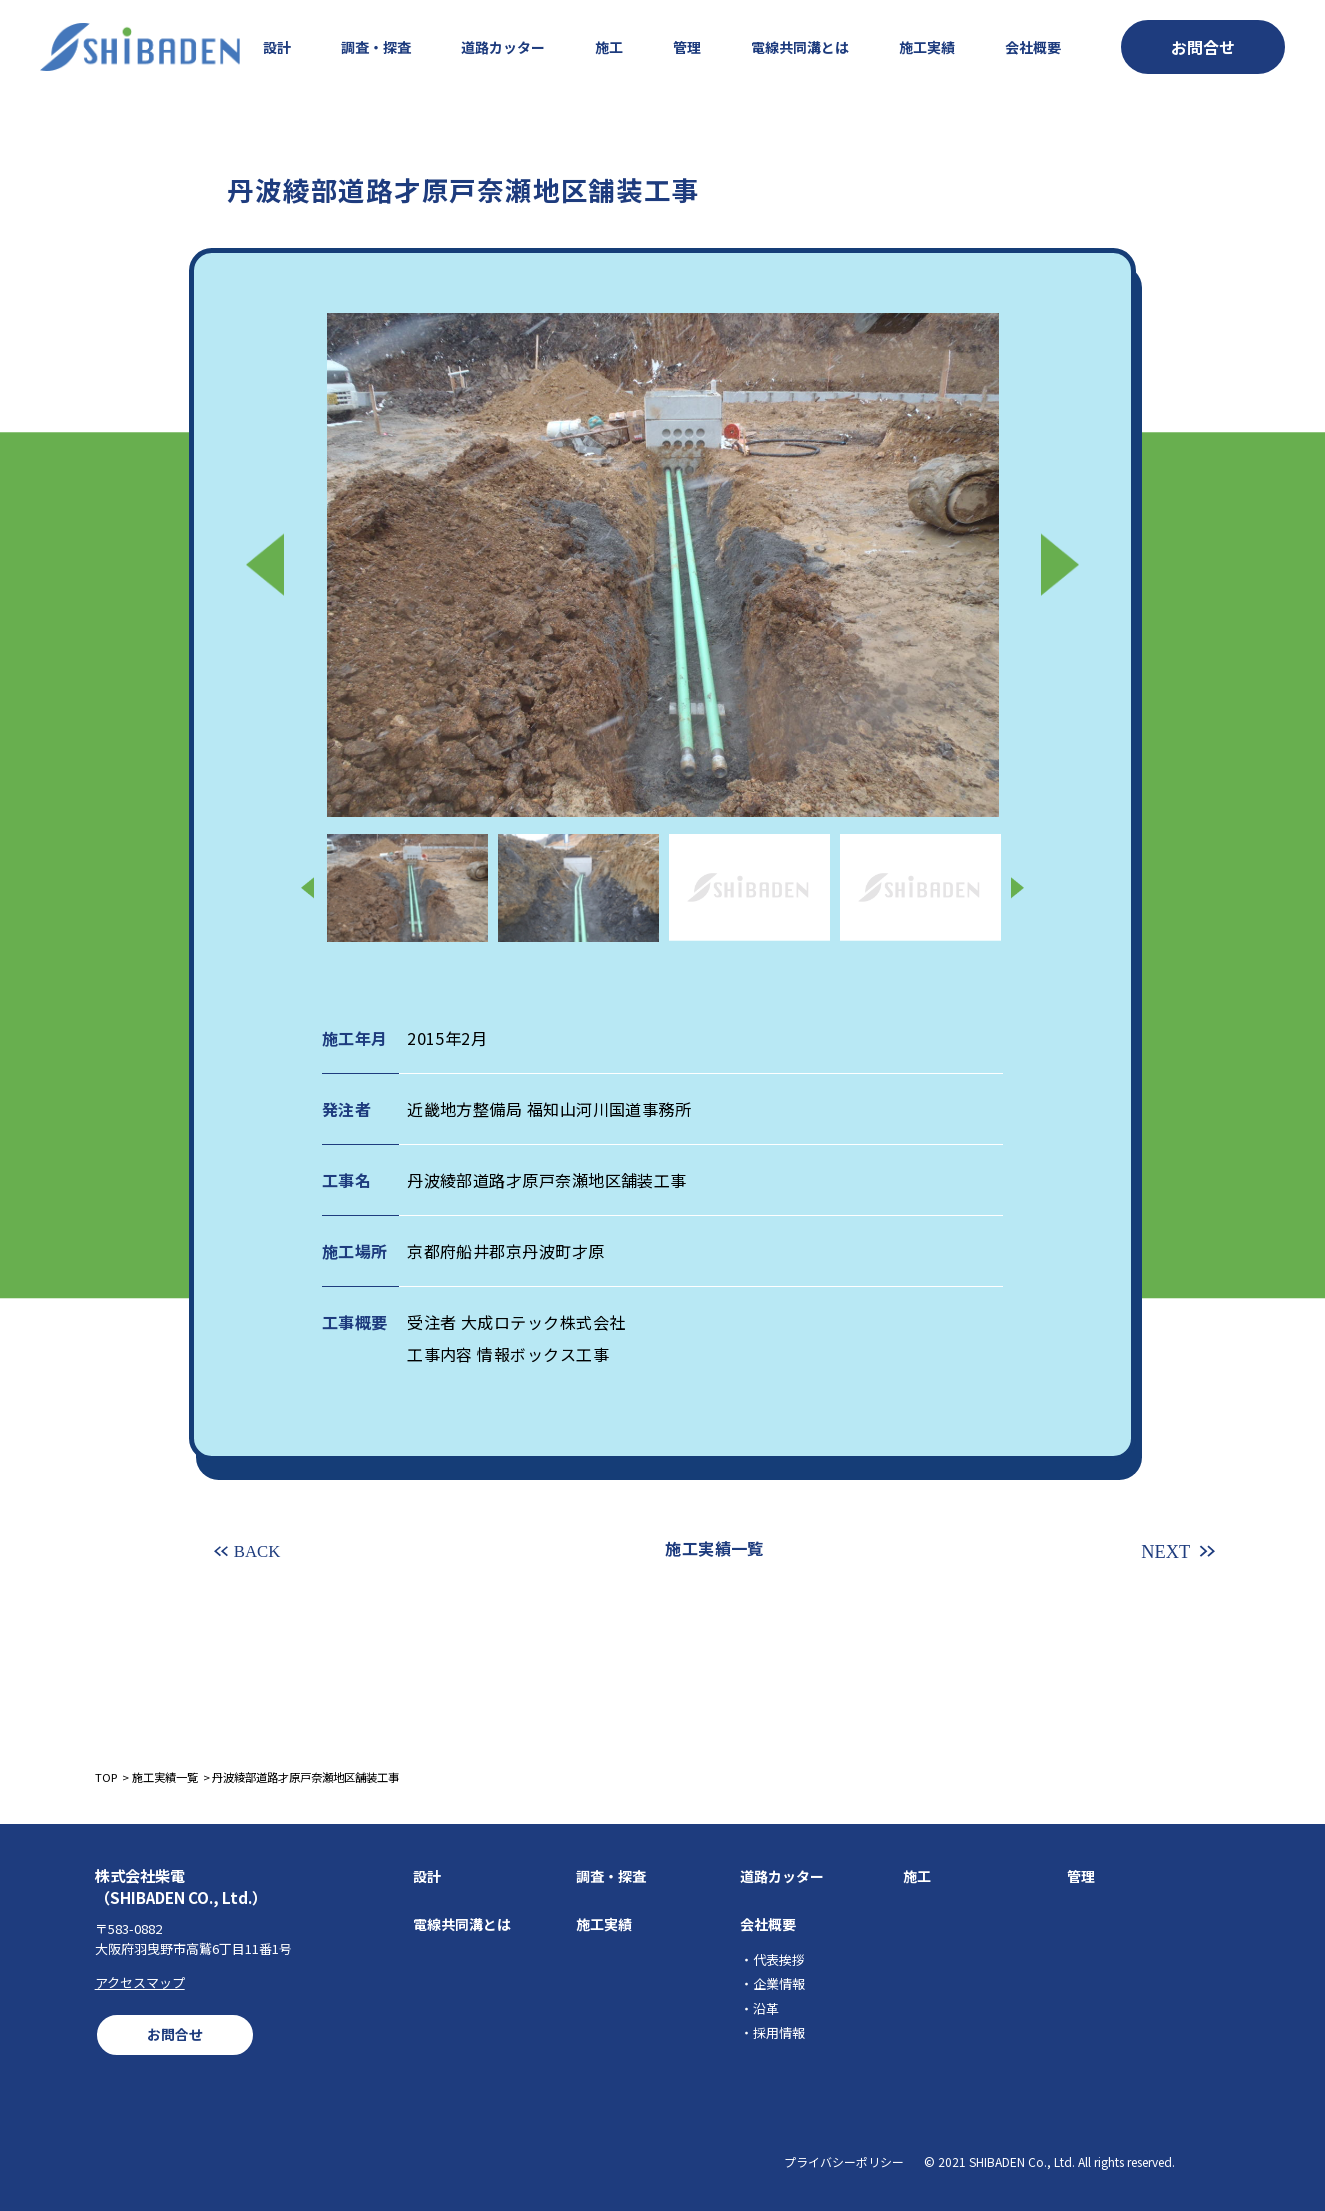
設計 (277, 47)
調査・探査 (376, 47)
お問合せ (175, 2034)
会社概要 (1033, 47)
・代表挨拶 (772, 1959)
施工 (609, 47)
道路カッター (503, 47)
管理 (687, 47)
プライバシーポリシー (844, 2161)
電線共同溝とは (800, 47)
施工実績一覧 (714, 1548)
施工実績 (927, 47)
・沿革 (759, 2008)
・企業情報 (772, 1983)
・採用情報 (772, 2032)
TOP (106, 1777)
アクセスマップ (140, 1982)
